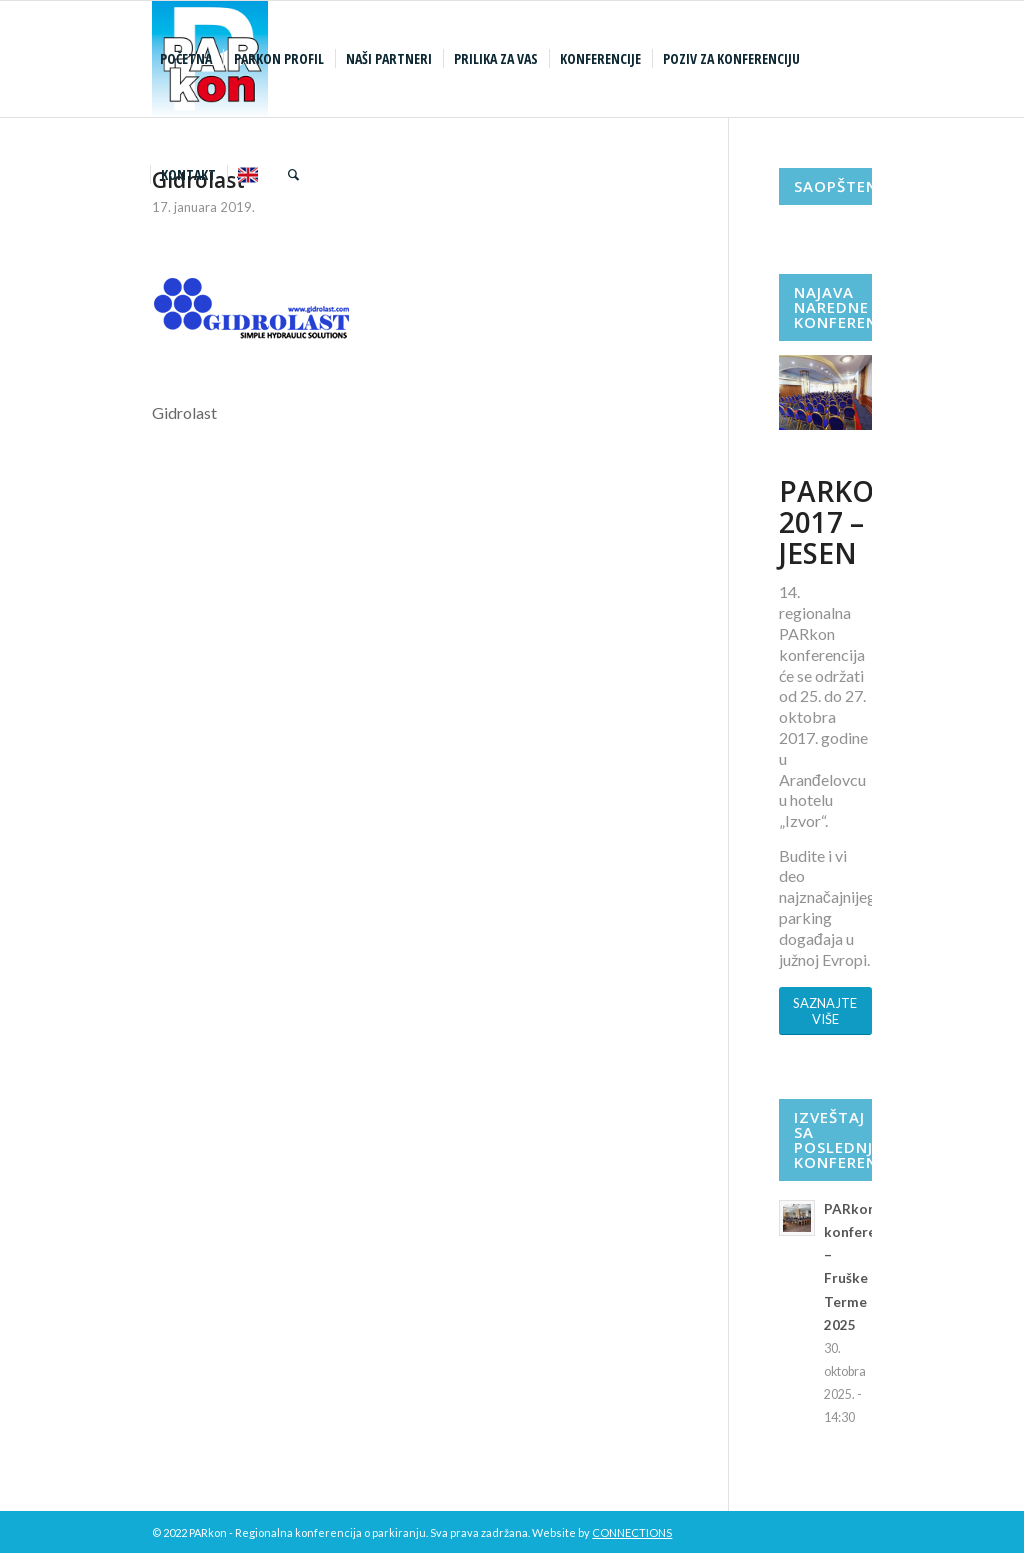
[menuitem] (188, 59)
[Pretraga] (293, 175)
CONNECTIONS (632, 1532)
